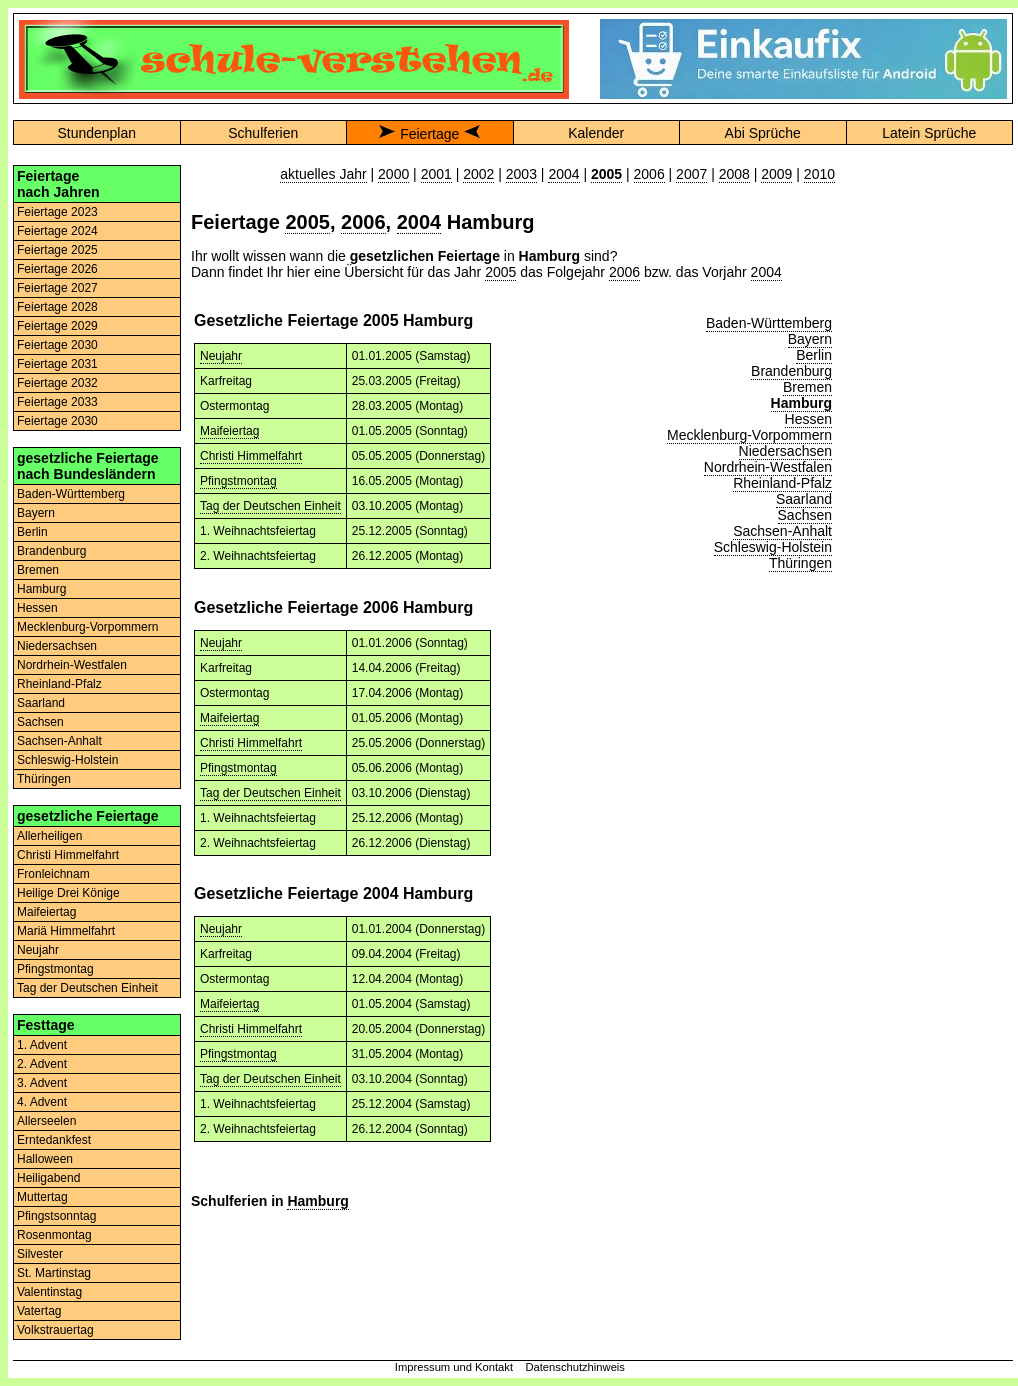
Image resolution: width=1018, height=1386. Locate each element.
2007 (691, 174)
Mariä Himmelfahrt (66, 931)
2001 (436, 174)
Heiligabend (48, 1178)
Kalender (596, 133)
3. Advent (42, 1083)
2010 (819, 174)
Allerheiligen (49, 836)
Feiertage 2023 (57, 212)
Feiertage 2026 (57, 269)
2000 (393, 174)
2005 (307, 222)
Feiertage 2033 (57, 402)
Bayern (36, 513)
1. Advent (42, 1045)
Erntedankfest (54, 1140)
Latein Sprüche (929, 133)
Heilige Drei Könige (68, 893)
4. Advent (42, 1102)
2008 (734, 174)
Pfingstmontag (55, 969)
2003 (521, 174)
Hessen (37, 608)
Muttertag (42, 1197)
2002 (478, 174)
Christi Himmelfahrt (68, 855)
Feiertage (429, 134)
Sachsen (40, 722)
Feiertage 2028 (57, 307)
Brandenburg (51, 551)
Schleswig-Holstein (67, 760)
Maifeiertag (46, 912)
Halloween (45, 1159)
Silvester (40, 1254)
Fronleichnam (53, 874)
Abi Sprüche (763, 133)
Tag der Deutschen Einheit (87, 988)
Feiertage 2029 (57, 326)
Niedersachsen (57, 646)
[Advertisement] (929, 465)
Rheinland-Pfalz (59, 684)
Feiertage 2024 (57, 231)
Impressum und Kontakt (454, 1367)
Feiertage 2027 (57, 288)
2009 (776, 174)
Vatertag (39, 1311)
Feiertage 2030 (57, 345)
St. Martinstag (54, 1273)
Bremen (38, 570)
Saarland (41, 703)
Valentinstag (49, 1292)
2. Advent (42, 1064)
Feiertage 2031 (57, 364)
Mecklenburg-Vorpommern (87, 627)
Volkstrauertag (55, 1330)
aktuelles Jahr (323, 174)
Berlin (32, 532)
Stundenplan (96, 133)
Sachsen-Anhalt (59, 741)
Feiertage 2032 (57, 383)
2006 (649, 174)
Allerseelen (46, 1121)
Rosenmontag (54, 1235)
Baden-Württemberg (71, 494)
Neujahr (38, 950)
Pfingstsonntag (56, 1216)
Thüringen (44, 779)
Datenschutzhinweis (575, 1367)
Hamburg (41, 589)
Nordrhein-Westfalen (72, 665)
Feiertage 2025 (57, 250)
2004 (563, 174)
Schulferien (263, 133)
